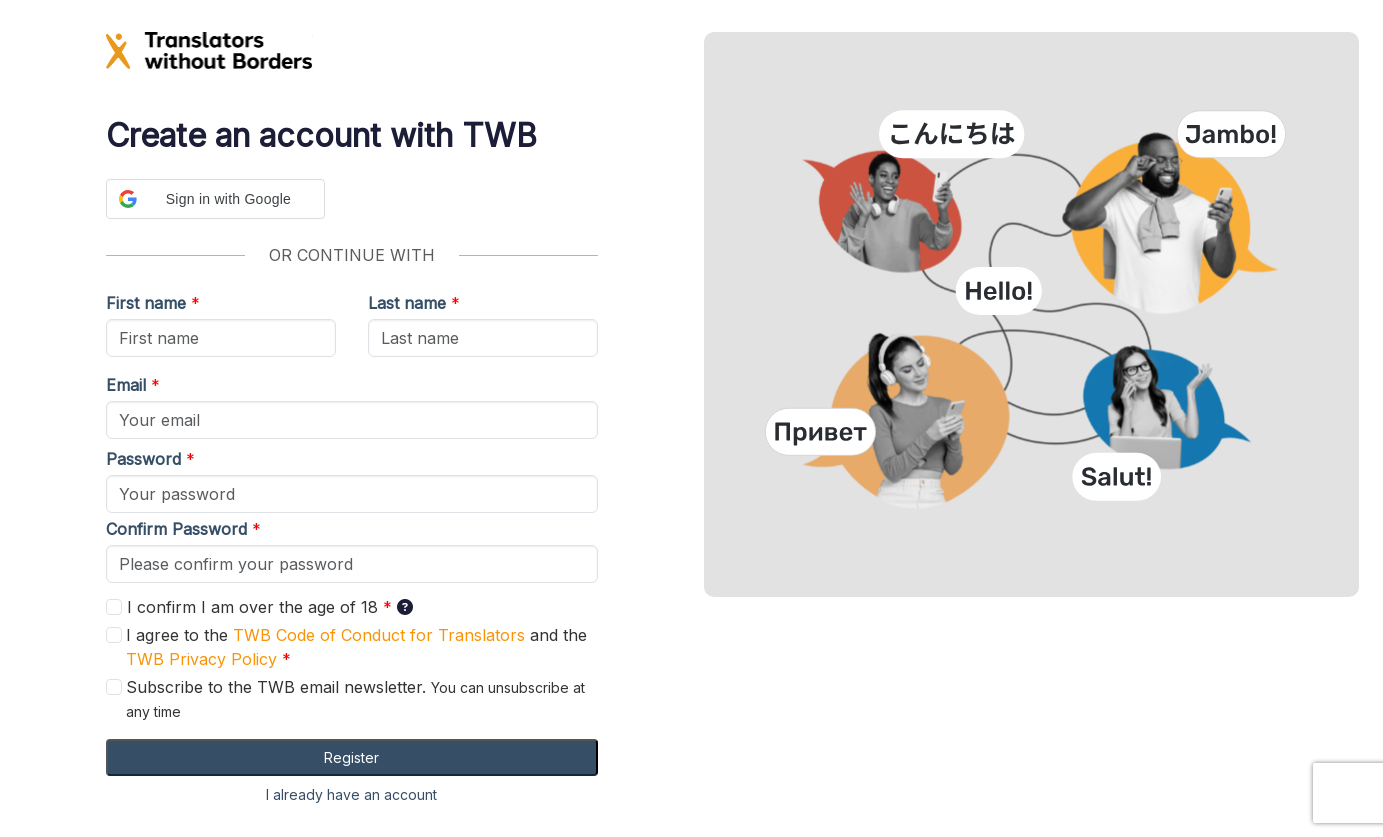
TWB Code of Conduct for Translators (379, 635)
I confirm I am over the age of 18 (244, 607)
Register (351, 757)
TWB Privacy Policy (201, 659)
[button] (215, 199)
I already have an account (351, 794)
